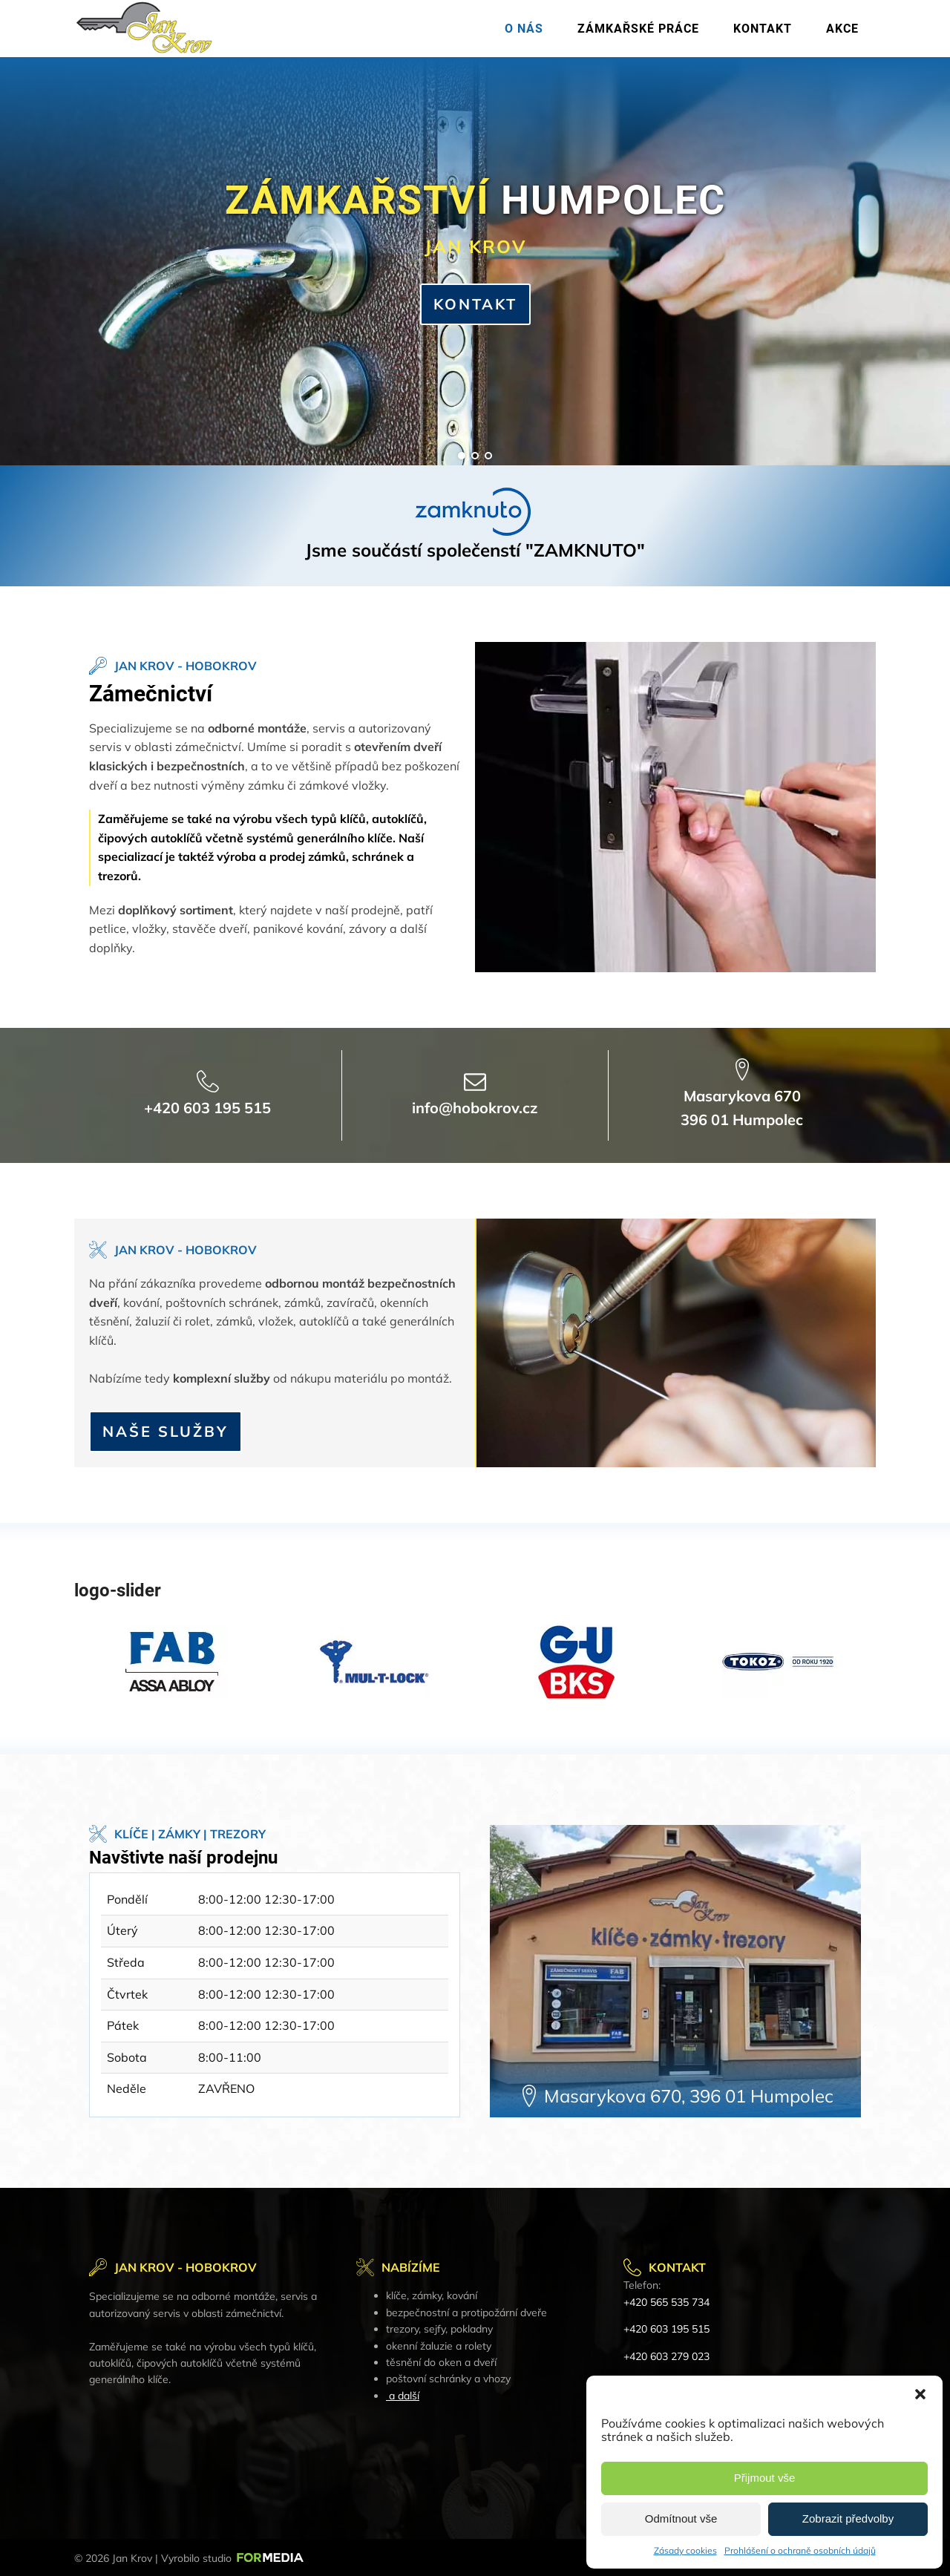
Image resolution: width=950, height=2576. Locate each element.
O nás (524, 29)
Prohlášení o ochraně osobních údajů (800, 2550)
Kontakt (762, 29)
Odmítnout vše (681, 2518)
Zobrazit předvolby (848, 2518)
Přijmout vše (765, 2477)
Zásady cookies (685, 2550)
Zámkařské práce (638, 29)
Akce (842, 29)
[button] (920, 2394)
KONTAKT (475, 304)
